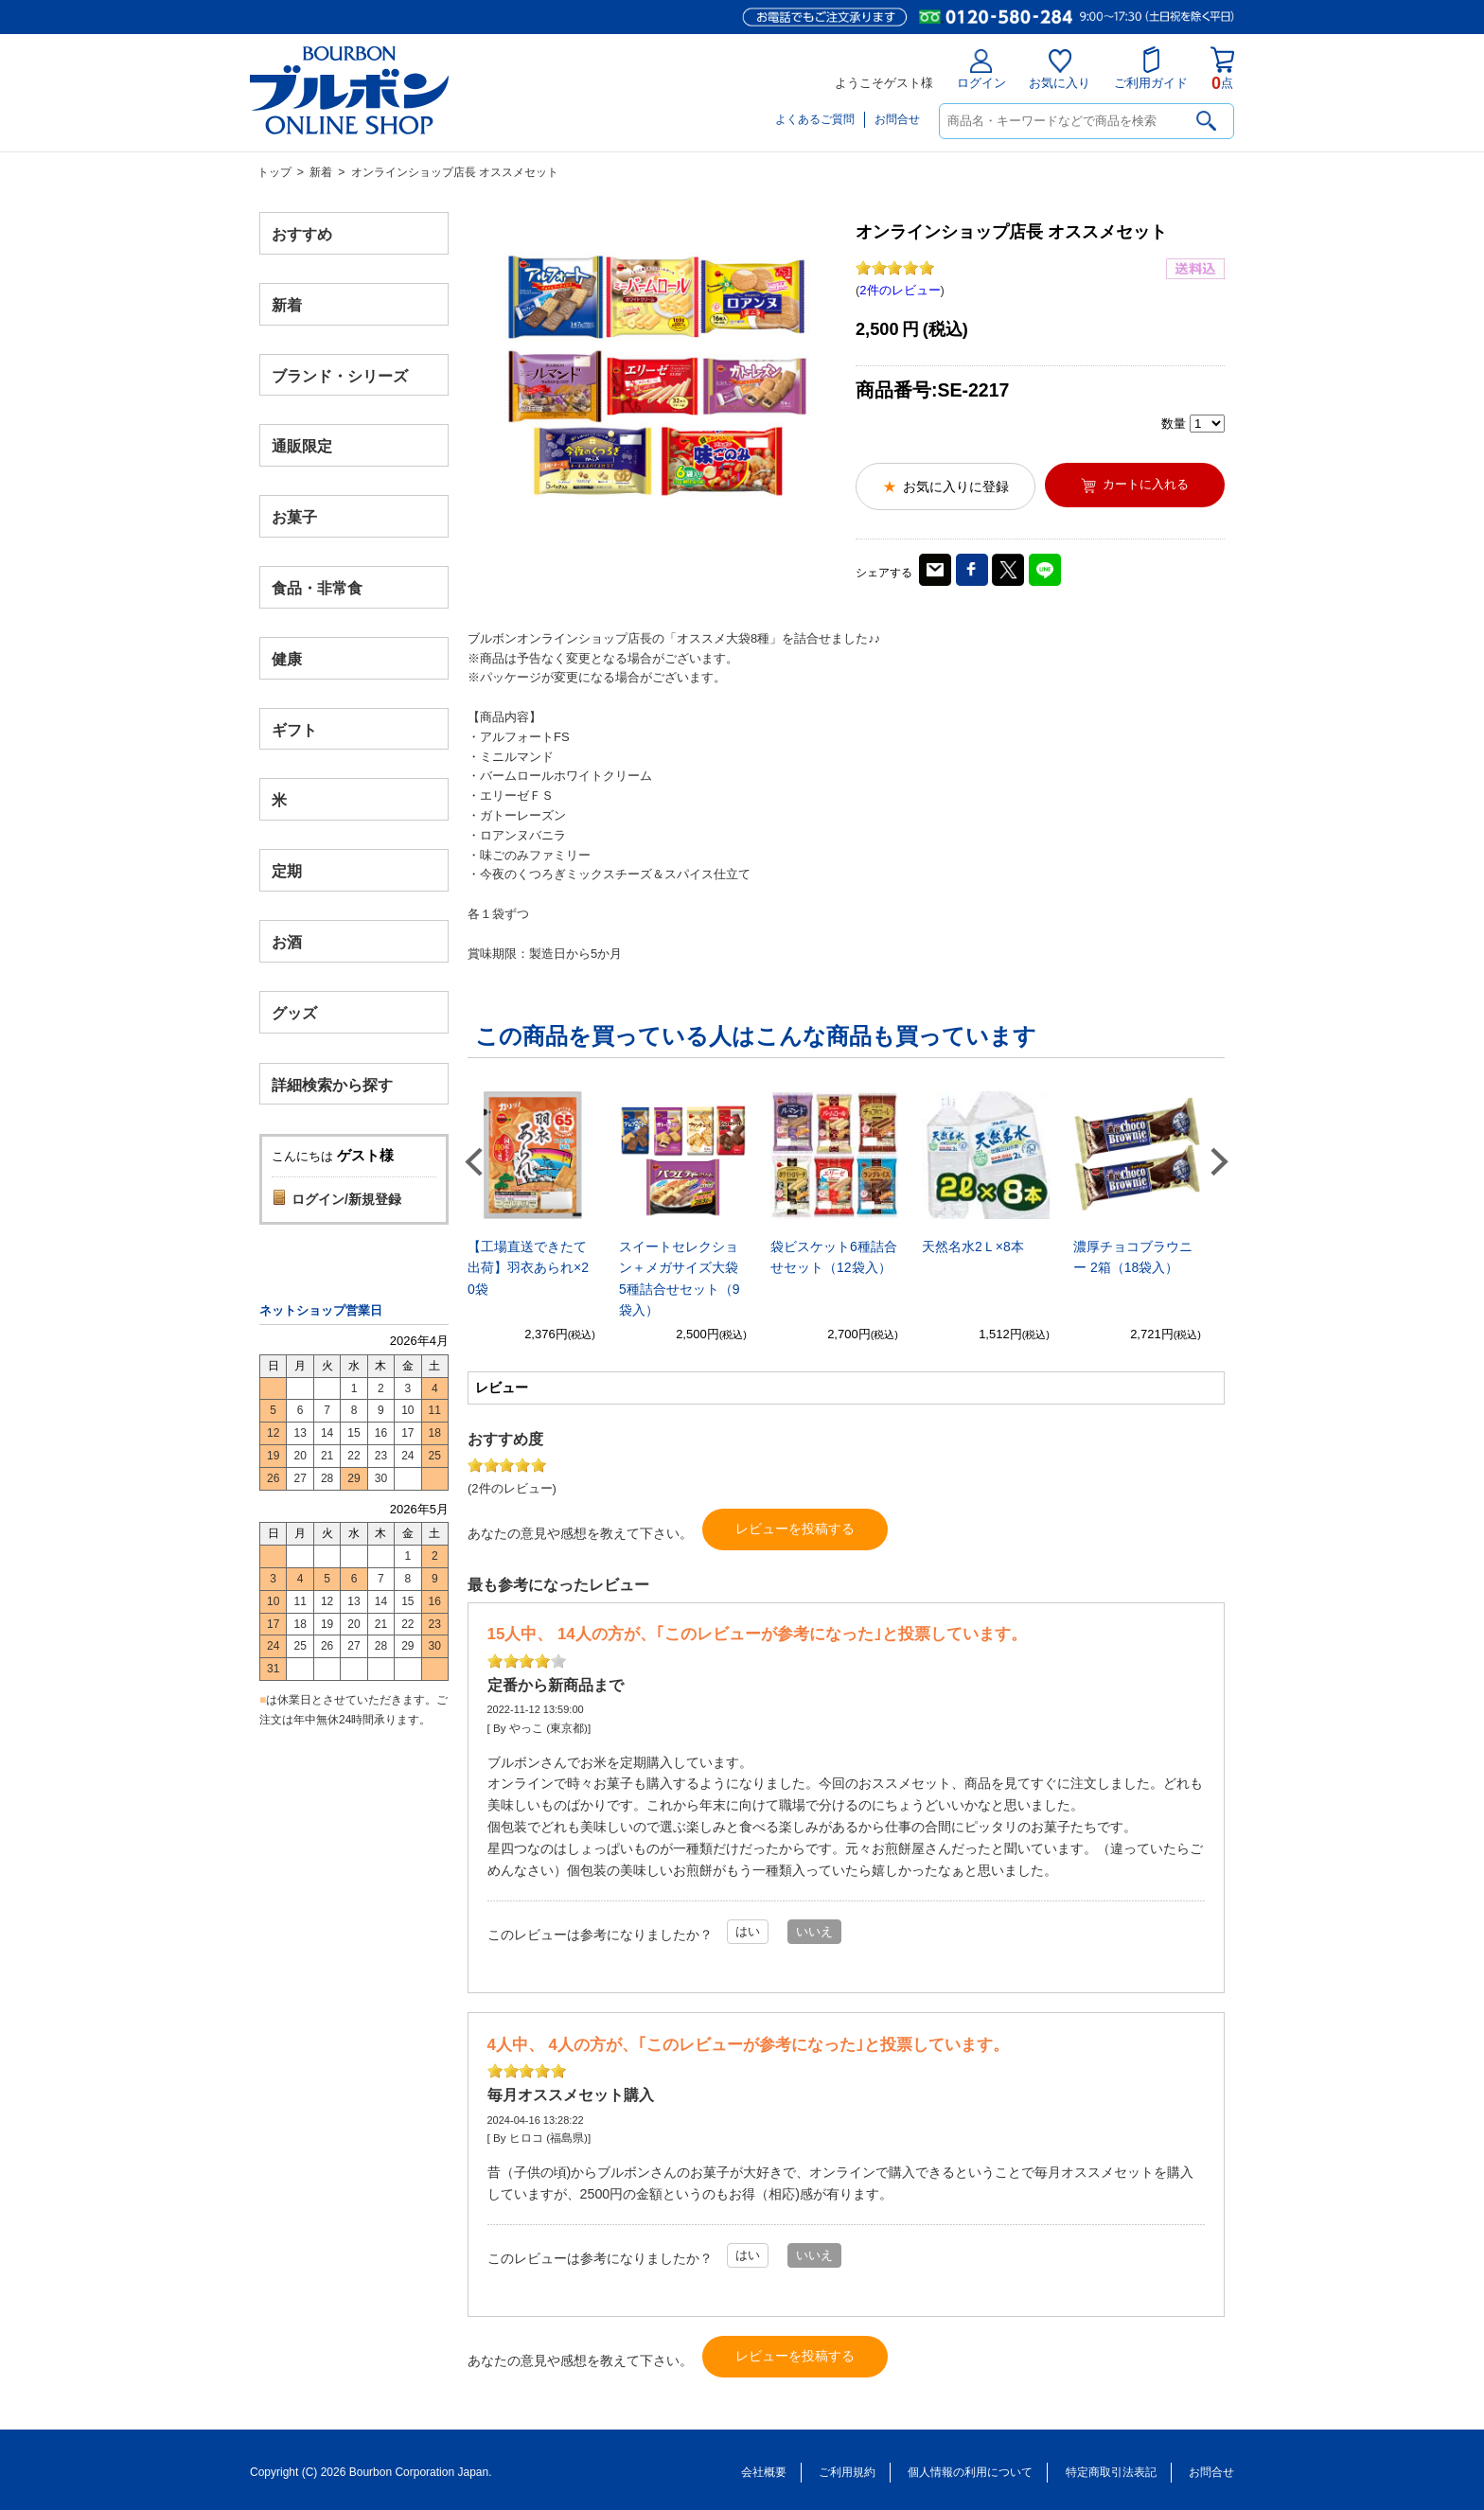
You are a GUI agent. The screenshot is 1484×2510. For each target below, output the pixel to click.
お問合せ (897, 119)
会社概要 (763, 2472)
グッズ (294, 1012)
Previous (473, 1162)
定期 (287, 871)
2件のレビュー (899, 290)
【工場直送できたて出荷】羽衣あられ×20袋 (528, 1268)
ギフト (294, 729)
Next (1218, 1162)
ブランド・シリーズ (340, 375)
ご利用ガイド (1151, 68)
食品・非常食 (317, 588)
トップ (274, 172)
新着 (320, 172)
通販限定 (302, 446)
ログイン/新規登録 (346, 1199)
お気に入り (1059, 69)
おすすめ (302, 234)
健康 (287, 658)
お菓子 (294, 517)
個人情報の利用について (970, 2472)
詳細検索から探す (332, 1084)
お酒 (287, 941)
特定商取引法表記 (1111, 2472)
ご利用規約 (847, 2472)
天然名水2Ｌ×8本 (973, 1246)
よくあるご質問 (815, 119)
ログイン (981, 69)
